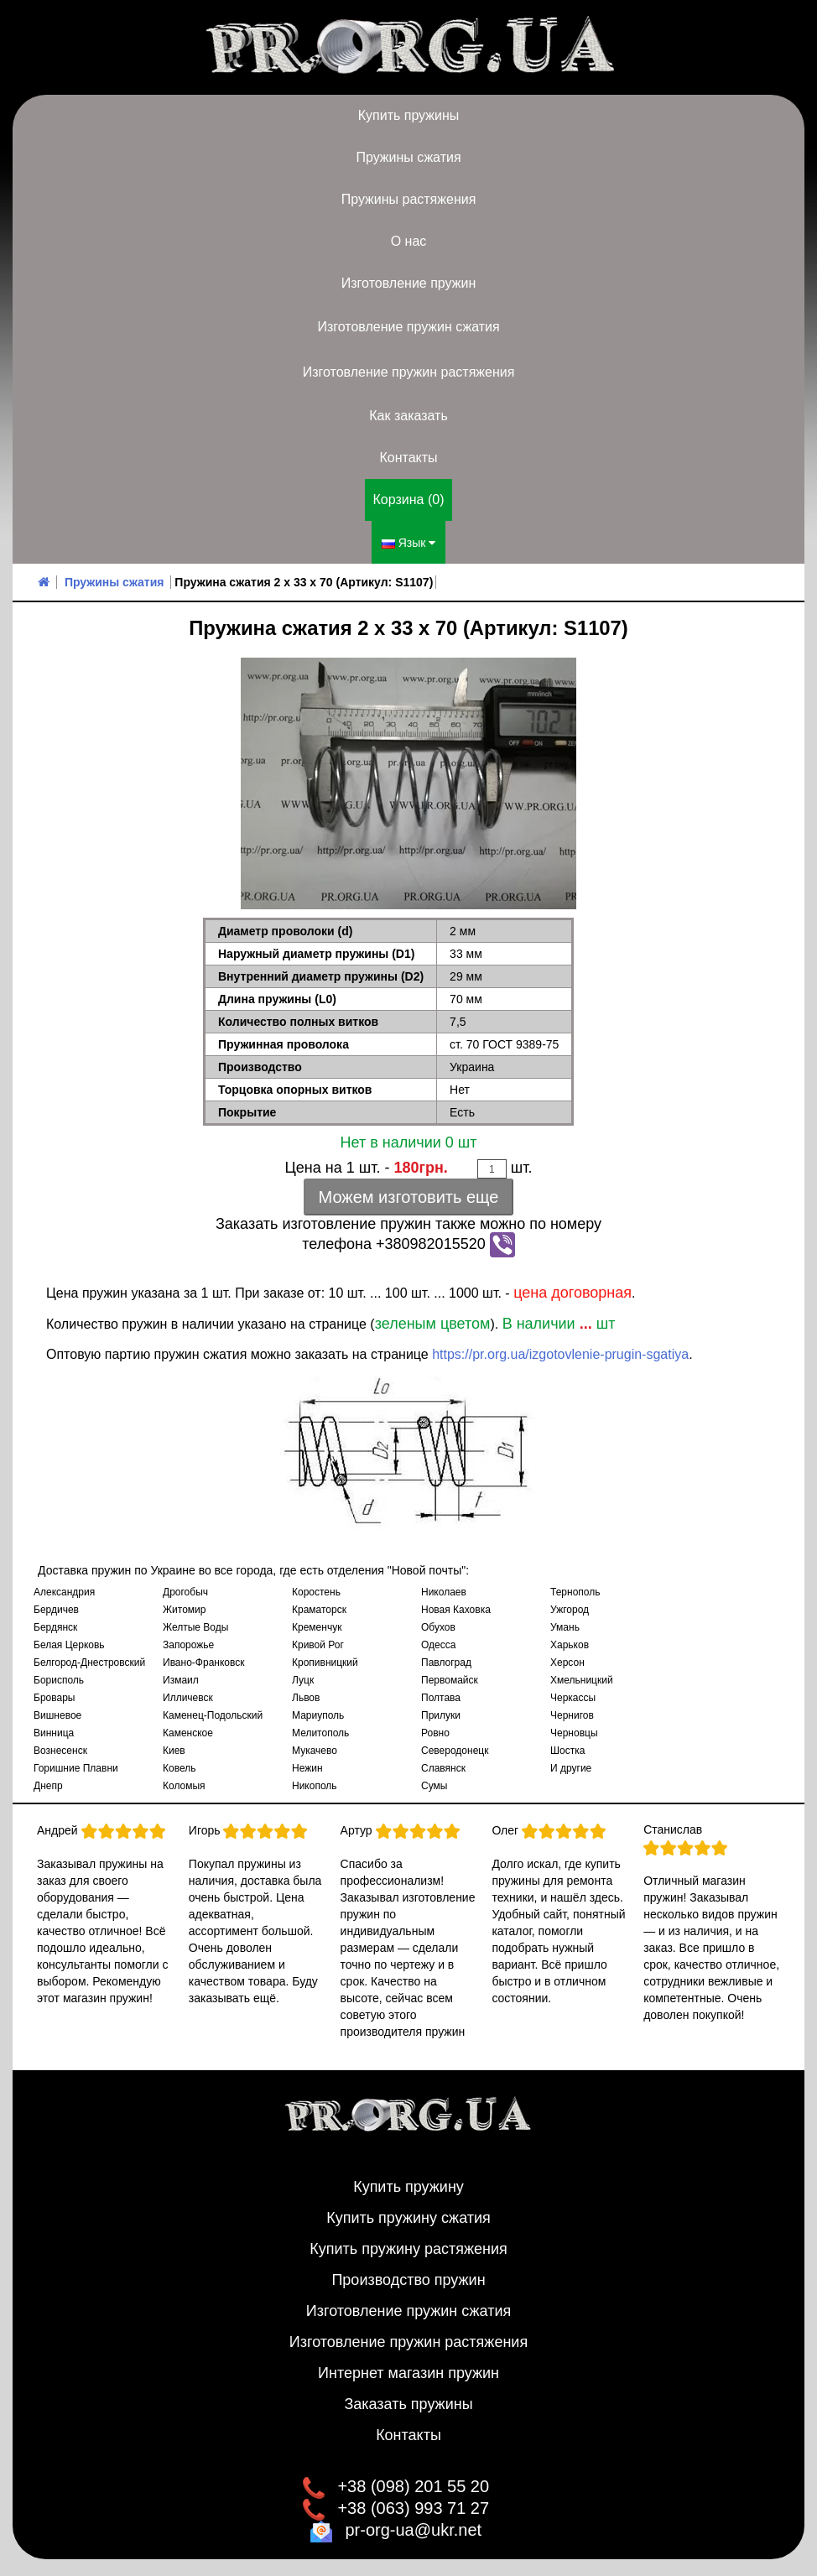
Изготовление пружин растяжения (409, 372)
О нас (409, 241)
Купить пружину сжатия (408, 2217)
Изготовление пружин (408, 283)
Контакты (408, 457)
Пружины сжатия (408, 157)
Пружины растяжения (408, 199)
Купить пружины (409, 115)
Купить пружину (408, 2186)
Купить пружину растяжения (408, 2248)
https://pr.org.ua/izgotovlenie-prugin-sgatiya (560, 1354)
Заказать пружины (408, 2404)
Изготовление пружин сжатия (408, 327)
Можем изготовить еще (409, 1197)
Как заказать (408, 416)
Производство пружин (408, 2280)
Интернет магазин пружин (408, 2373)
